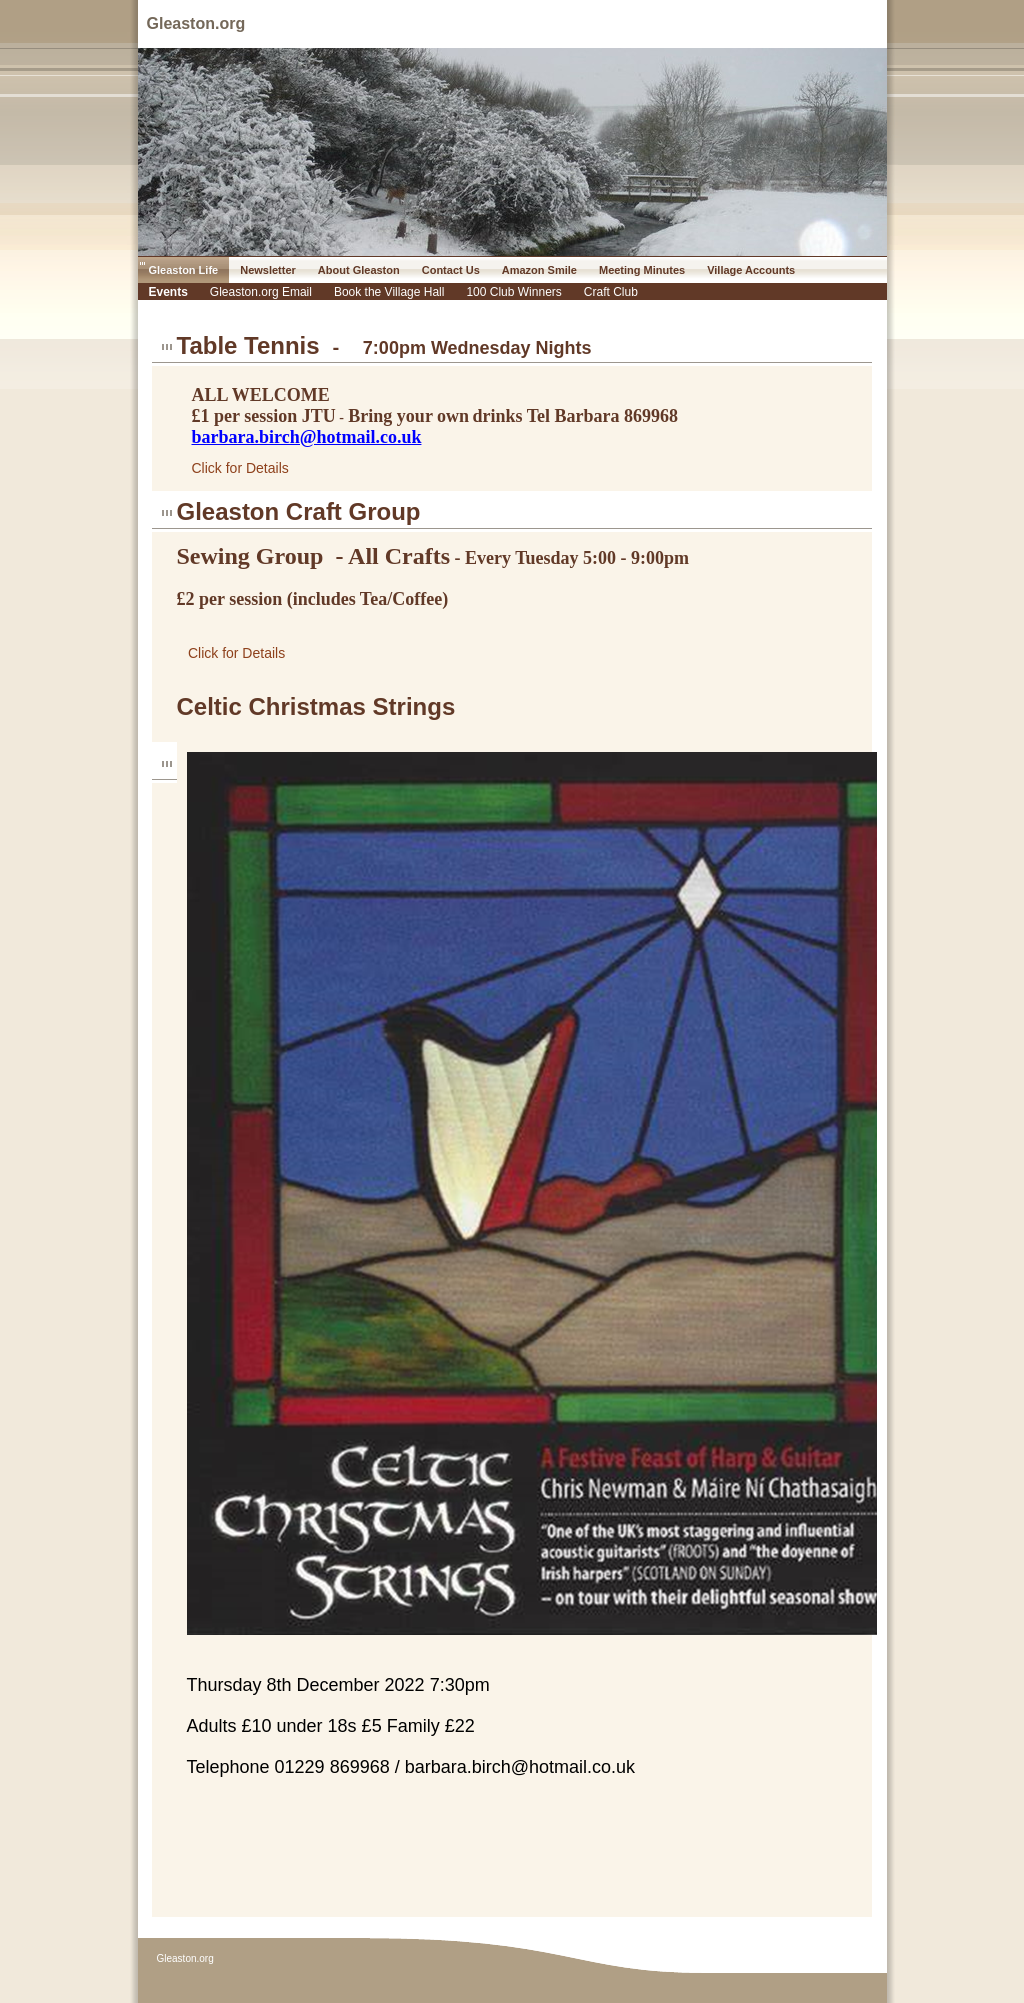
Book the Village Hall (389, 292)
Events (168, 292)
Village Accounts (751, 270)
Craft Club (611, 292)
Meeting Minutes (642, 270)
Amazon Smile (539, 270)
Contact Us (451, 270)
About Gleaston (359, 270)
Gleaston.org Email (261, 292)
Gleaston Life (184, 270)
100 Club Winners (513, 292)
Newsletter (268, 270)
